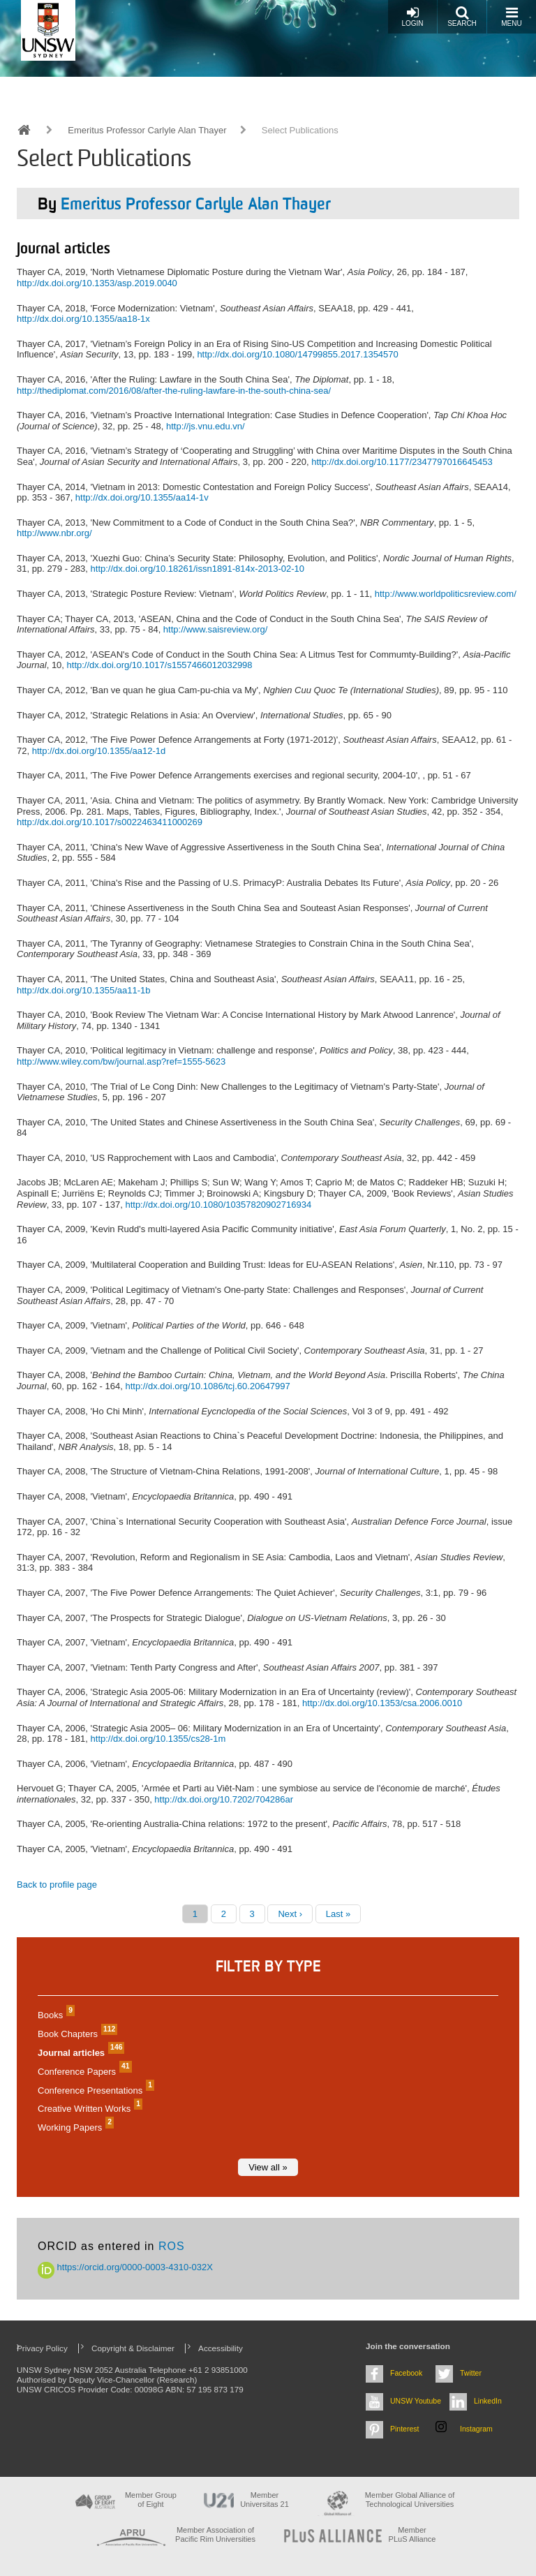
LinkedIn (488, 2401)
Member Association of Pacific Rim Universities (215, 2534)
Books (54, 2015)
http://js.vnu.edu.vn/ (205, 426)
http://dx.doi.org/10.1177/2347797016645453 (402, 462)
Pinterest (404, 2429)
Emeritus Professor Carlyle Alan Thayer (147, 130)
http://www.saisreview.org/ (215, 629)
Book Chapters (76, 2034)
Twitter (471, 2373)
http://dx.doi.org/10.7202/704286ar (223, 1799)
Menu (511, 16)
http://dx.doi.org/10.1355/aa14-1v (142, 497)
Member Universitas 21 (264, 2499)
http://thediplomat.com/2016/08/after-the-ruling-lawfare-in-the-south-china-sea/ (174, 390)
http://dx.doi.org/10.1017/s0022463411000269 (109, 822)
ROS (171, 2246)
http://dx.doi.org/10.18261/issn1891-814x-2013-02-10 (197, 568)
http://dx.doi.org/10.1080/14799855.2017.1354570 (297, 354)
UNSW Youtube (415, 2401)
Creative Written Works (88, 2108)
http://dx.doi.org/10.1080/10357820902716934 (218, 1204)
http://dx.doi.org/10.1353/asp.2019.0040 (97, 283)
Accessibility (220, 2348)
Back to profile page (57, 1884)
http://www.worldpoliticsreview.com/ (445, 594)
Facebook (406, 2373)
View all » (267, 2167)
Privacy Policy (42, 2348)
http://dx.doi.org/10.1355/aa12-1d (99, 751)
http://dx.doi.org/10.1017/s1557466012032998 (160, 665)
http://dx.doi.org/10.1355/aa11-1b (84, 990)
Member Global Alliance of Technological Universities (409, 2499)
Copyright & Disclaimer (132, 2348)
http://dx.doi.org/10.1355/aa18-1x (83, 318)
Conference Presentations (94, 2090)
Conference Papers (83, 2071)
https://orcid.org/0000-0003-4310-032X (125, 2267)
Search (462, 16)
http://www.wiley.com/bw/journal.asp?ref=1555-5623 (121, 1061)
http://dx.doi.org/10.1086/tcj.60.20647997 (207, 1386)
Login (412, 16)
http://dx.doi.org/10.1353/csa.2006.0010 (382, 1703)
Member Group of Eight (151, 2499)
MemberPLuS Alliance (412, 2534)
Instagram (476, 2429)
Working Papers (74, 2127)
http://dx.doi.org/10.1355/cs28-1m (158, 1738)
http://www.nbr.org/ (54, 533)
